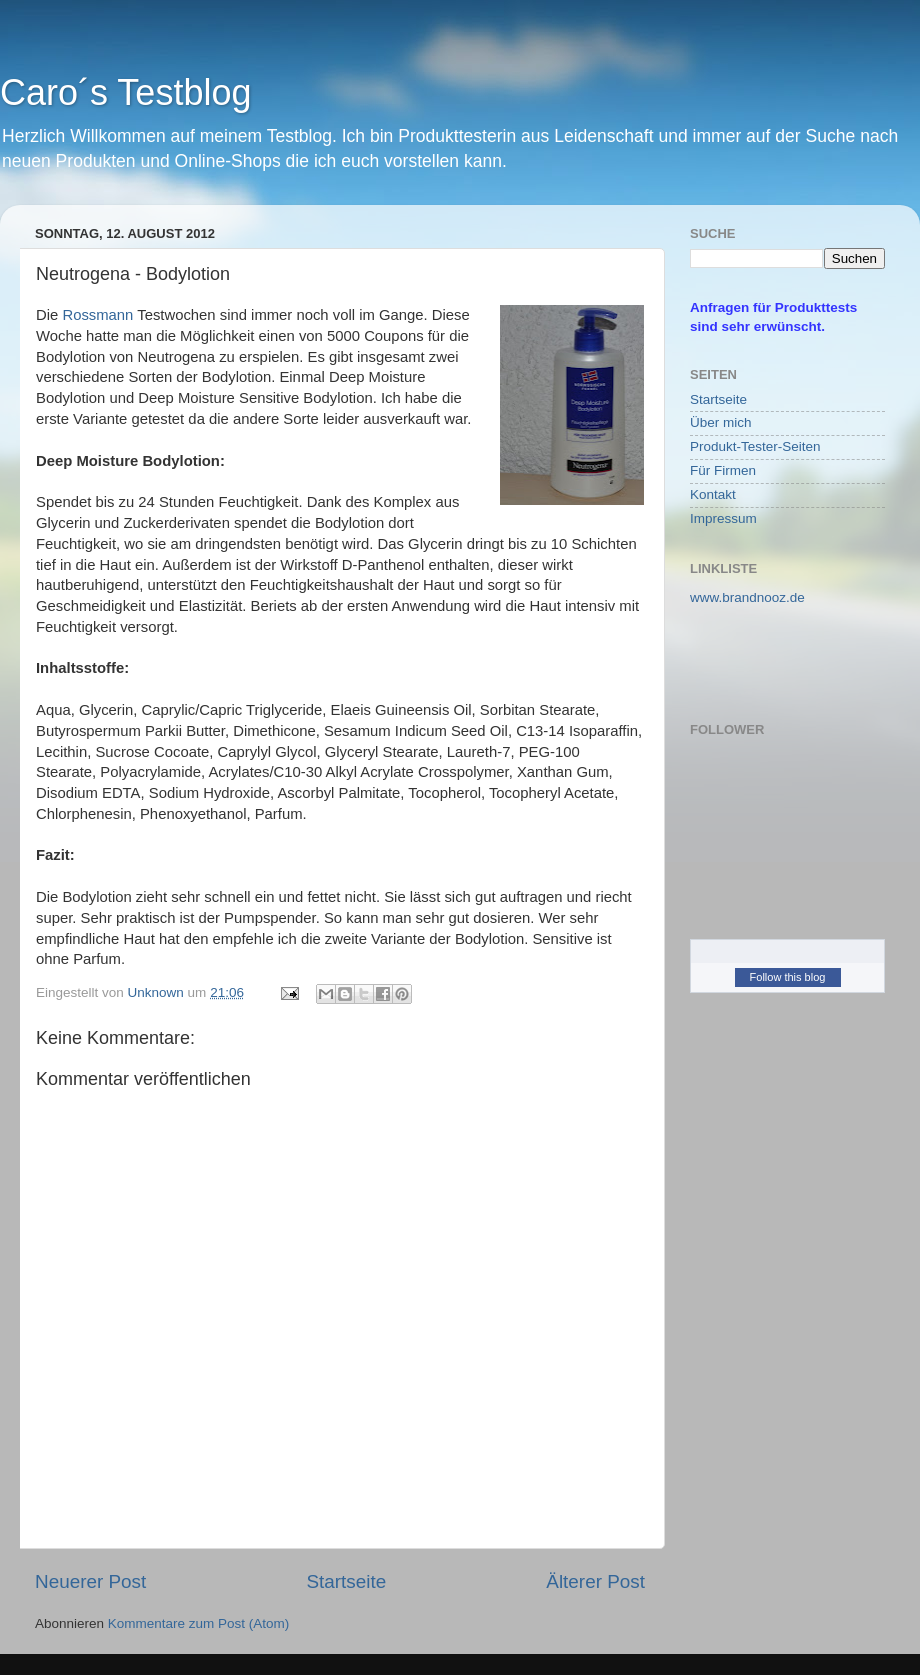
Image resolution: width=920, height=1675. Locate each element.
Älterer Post (595, 1581)
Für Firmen (723, 470)
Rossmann (97, 315)
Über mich (721, 422)
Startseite (346, 1581)
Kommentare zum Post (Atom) (199, 1623)
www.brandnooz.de (747, 597)
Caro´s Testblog (125, 92)
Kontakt (713, 494)
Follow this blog (788, 977)
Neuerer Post (90, 1581)
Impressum (723, 518)
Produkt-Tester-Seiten (755, 446)
